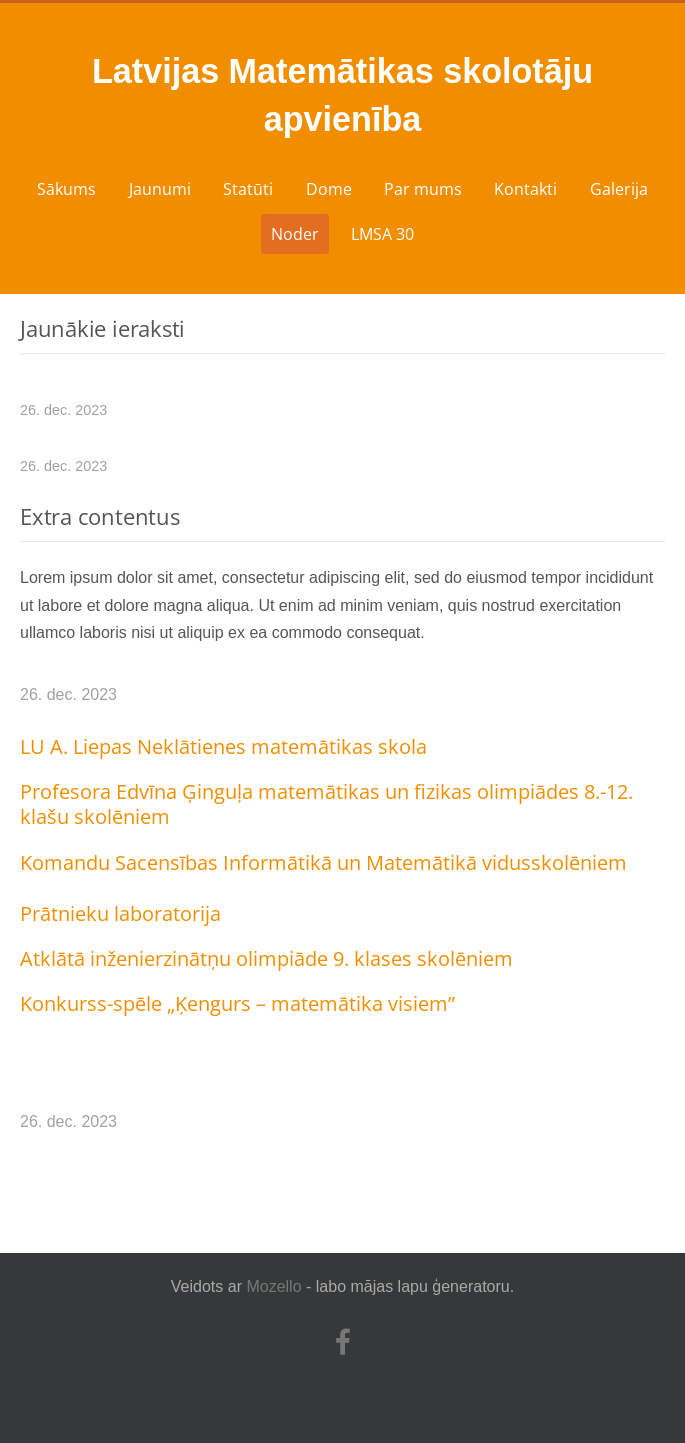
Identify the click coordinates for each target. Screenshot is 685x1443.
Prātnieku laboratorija (120, 913)
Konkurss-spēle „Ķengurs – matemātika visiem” (237, 1003)
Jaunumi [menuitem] (160, 189)
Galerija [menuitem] (619, 189)
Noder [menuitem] (295, 234)
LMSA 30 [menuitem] (382, 234)
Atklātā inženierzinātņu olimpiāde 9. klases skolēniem (266, 958)
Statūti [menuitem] (248, 189)
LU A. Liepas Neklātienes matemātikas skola (223, 746)
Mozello (273, 1286)
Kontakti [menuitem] (525, 189)
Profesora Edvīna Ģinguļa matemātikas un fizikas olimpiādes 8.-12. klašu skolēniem (326, 804)
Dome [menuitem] (329, 189)
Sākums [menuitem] (66, 189)
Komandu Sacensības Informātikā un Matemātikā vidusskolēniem (323, 862)
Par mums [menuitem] (423, 189)
